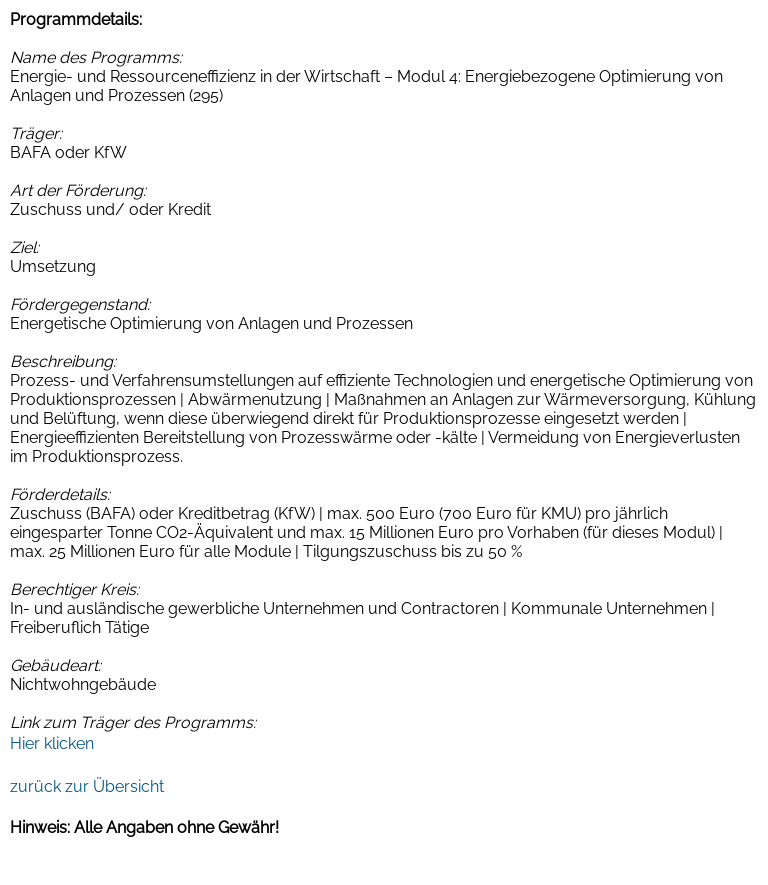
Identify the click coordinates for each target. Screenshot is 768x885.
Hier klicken (52, 743)
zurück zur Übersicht (87, 786)
